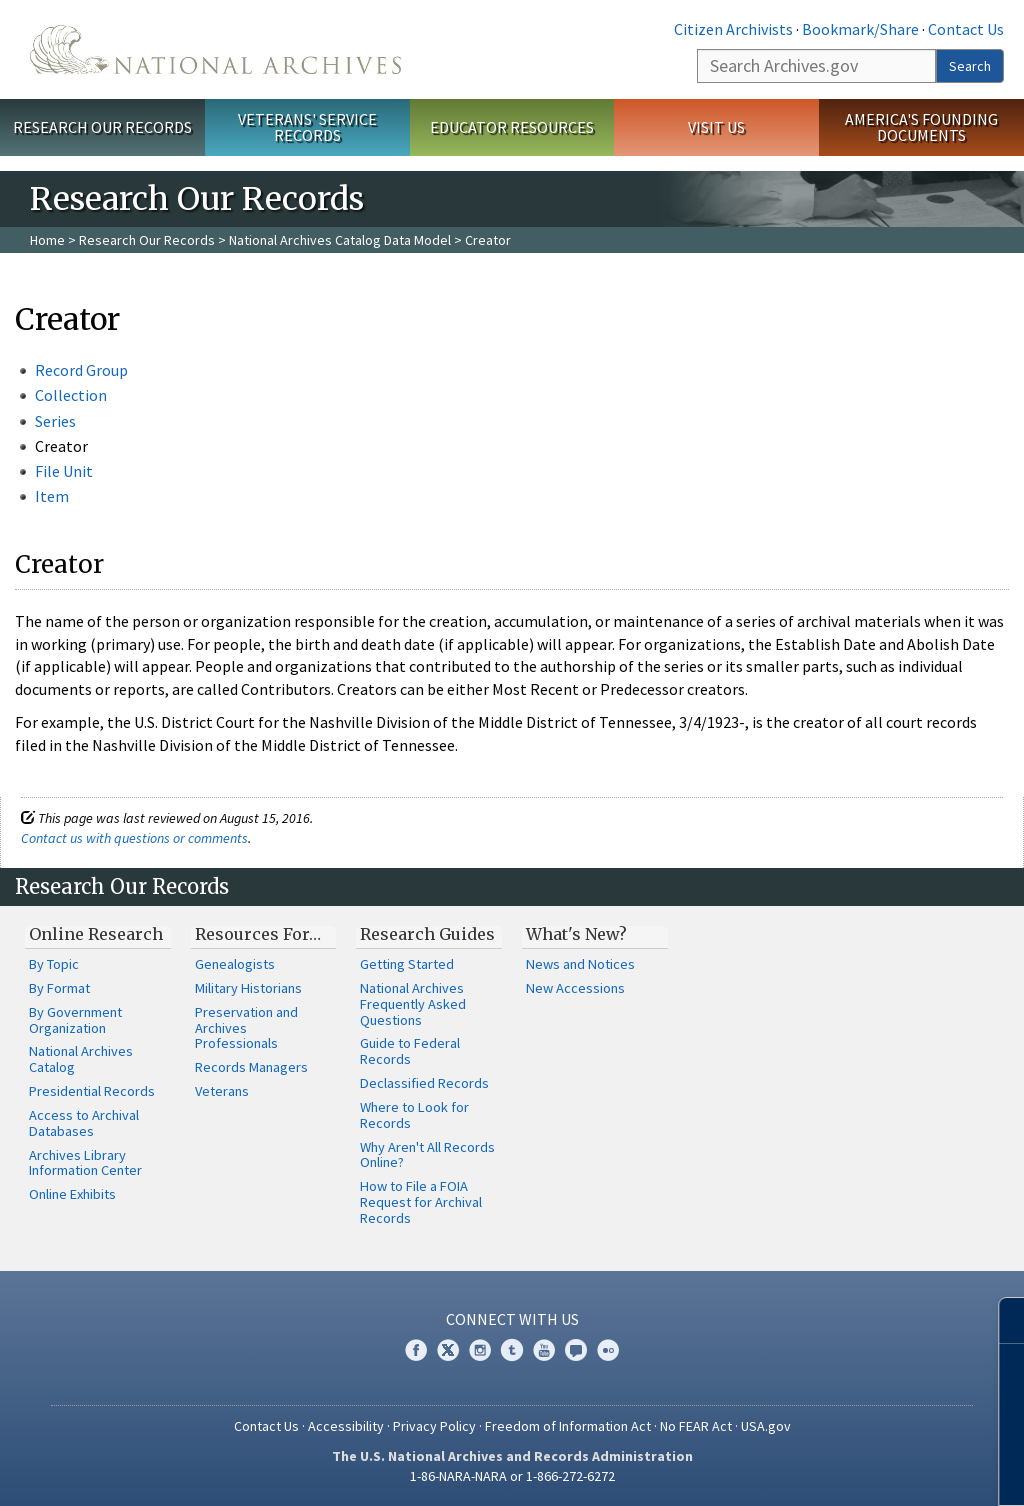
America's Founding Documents (921, 127)
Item (52, 496)
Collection (71, 395)
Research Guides (427, 934)
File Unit (64, 471)
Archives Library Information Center (85, 1163)
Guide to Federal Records (410, 1051)
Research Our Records (102, 127)
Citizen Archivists (733, 29)
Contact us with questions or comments (134, 838)
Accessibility (346, 1426)
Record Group (81, 370)
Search (970, 66)
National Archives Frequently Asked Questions (413, 1004)
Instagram (480, 1350)
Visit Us (716, 127)
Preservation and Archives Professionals (246, 1028)
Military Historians (248, 988)
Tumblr (512, 1350)
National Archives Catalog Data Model (340, 240)
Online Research (96, 934)
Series (55, 421)
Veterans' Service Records (307, 127)
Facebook (416, 1350)
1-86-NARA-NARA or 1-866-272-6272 (512, 1476)
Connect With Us (512, 1319)
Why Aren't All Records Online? (427, 1155)
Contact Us (966, 29)
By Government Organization (75, 1020)
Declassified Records (424, 1083)
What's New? (576, 934)
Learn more (846, 1470)
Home (47, 240)
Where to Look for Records (414, 1115)
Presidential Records (92, 1091)
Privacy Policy (434, 1426)
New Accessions (575, 988)
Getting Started (407, 964)
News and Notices (580, 964)
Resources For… (258, 934)
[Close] (1000, 1320)
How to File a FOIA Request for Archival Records (421, 1202)
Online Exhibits (72, 1194)
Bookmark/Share (860, 29)
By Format (59, 988)
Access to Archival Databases (84, 1123)
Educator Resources (512, 127)
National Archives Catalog (81, 1059)
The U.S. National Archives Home (215, 49)
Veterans (222, 1091)
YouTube (544, 1350)
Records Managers (251, 1067)
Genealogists (235, 964)
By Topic (54, 964)
